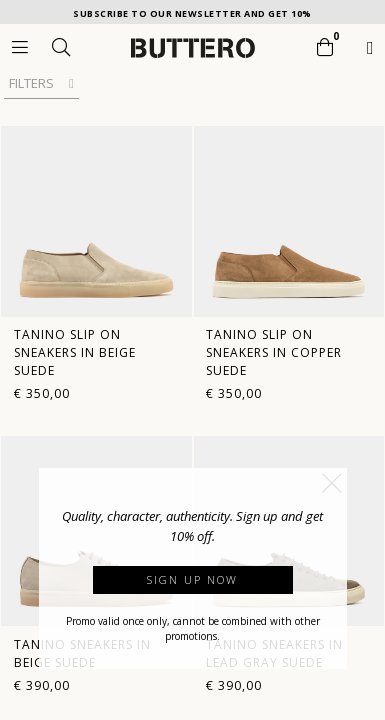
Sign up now (192, 579)
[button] (332, 483)
